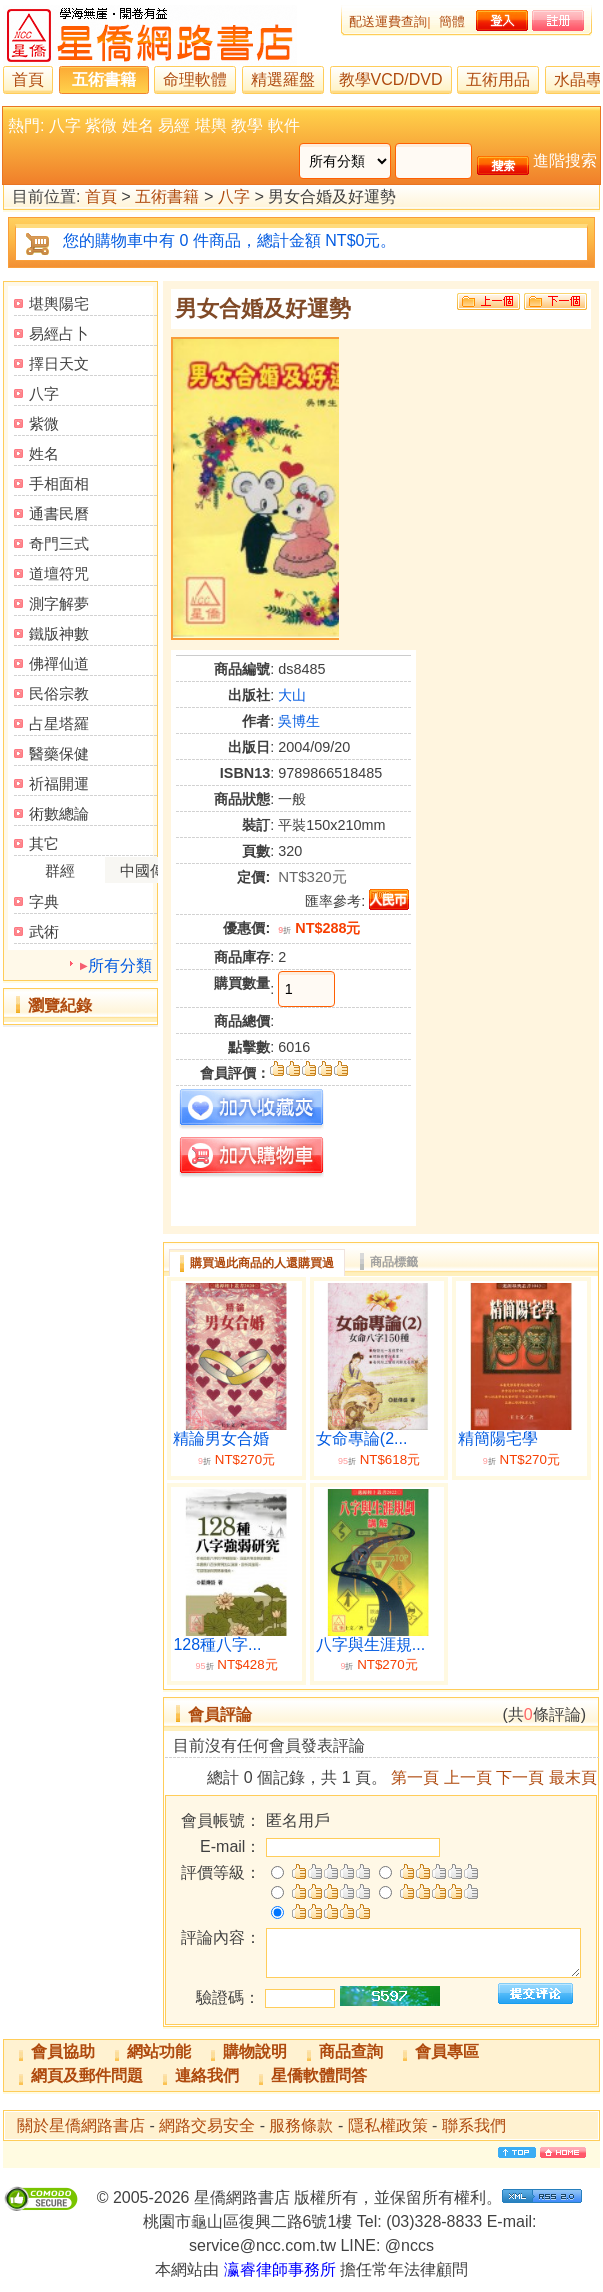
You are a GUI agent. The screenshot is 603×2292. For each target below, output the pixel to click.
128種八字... (217, 1644)
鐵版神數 (59, 633)
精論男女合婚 (221, 1438)
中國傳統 (150, 870)
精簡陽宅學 (498, 1438)
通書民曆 (59, 513)
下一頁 (520, 1777)
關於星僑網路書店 (81, 2125)
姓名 (138, 125)
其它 (44, 843)
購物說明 (255, 2051)
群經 (60, 870)
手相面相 (59, 483)
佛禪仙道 (59, 663)
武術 (44, 931)
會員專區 (447, 2051)
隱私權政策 (388, 2125)
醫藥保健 (59, 753)
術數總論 (59, 813)
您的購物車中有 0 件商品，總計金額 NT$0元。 (229, 240)
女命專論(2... (362, 1438)
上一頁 (468, 1777)
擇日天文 (59, 363)
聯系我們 (474, 2125)
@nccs (409, 2245)
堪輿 (211, 125)
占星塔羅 (59, 723)
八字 (65, 125)
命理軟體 (195, 79)
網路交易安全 (207, 2125)
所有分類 (120, 965)
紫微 (101, 125)
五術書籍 (104, 79)
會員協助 (63, 2051)
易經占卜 (59, 333)
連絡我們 (207, 2075)
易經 (174, 125)
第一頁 (415, 1777)
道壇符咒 (59, 573)
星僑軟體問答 (319, 2075)
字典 (44, 901)
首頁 (28, 79)
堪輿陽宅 (59, 303)
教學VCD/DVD (391, 79)
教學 (247, 125)
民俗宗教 (59, 693)
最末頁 (573, 1777)
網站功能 (159, 2051)
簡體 (452, 21)
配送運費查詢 (388, 21)
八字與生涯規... (370, 1644)
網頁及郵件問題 (87, 2075)
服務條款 (301, 2125)
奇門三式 (59, 543)
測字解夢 (59, 603)
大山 (292, 695)
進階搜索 (565, 160)
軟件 (284, 125)
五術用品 (498, 79)
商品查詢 (351, 2051)
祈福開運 (59, 783)
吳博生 (299, 721)
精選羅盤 (283, 79)
